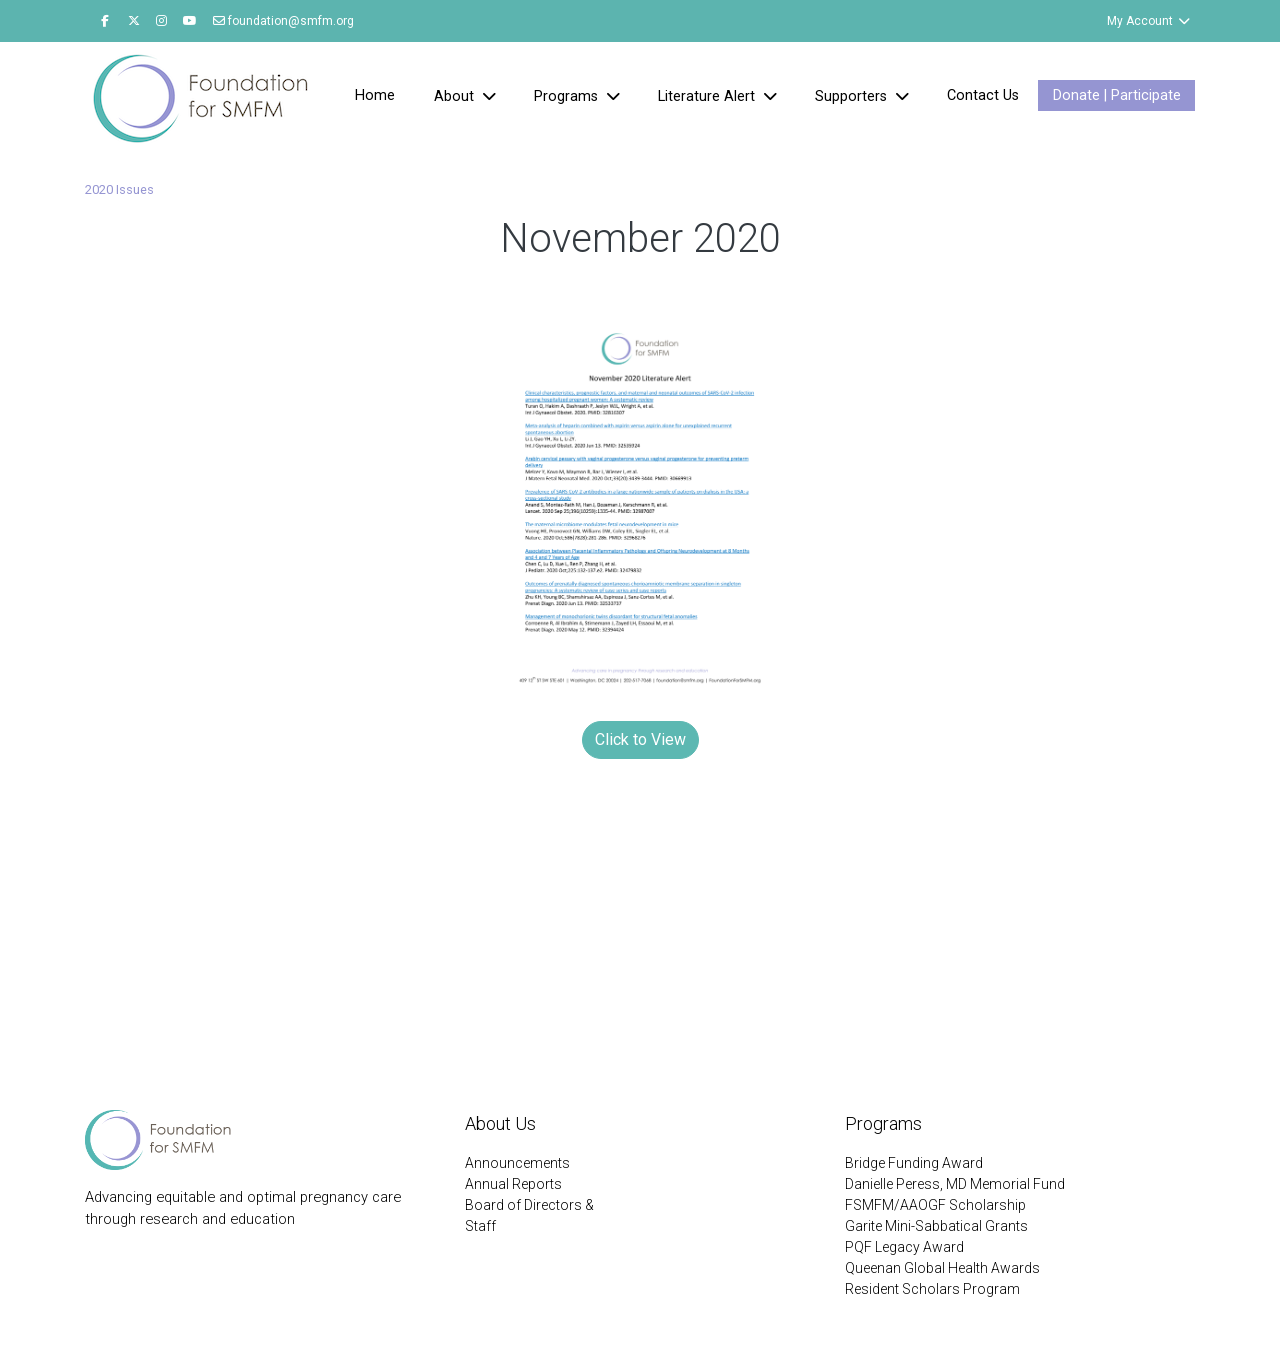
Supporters (853, 96)
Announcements (517, 1163)
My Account (1149, 21)
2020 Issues (119, 189)
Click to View (640, 739)
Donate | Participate (1117, 95)
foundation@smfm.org (283, 21)
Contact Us (983, 95)
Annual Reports (513, 1184)
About (456, 96)
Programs (568, 96)
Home (375, 95)
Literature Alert (708, 96)
